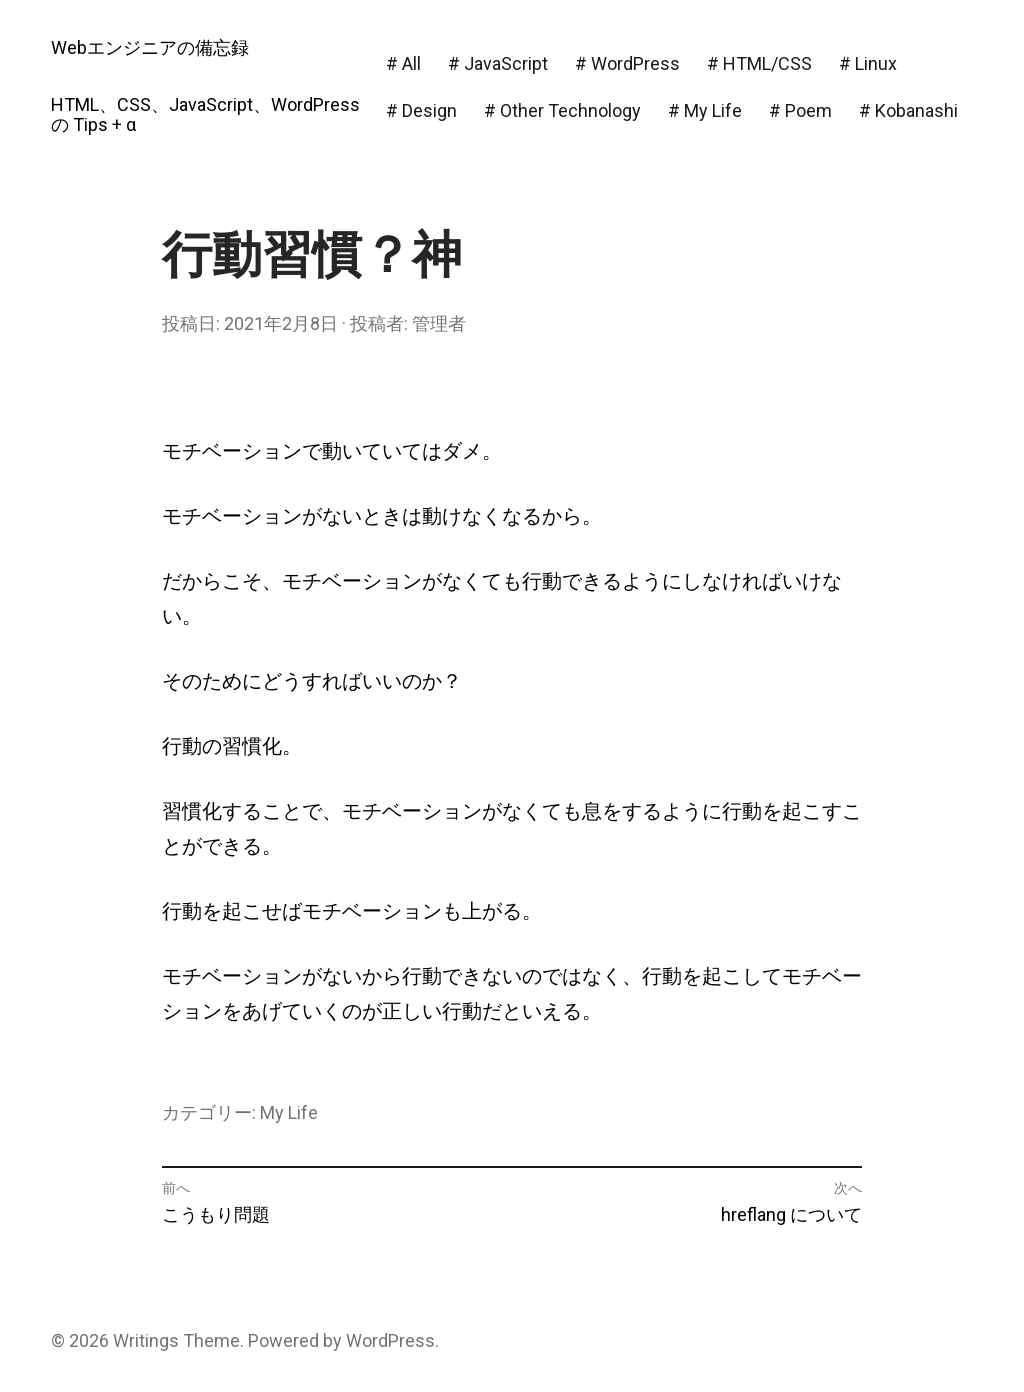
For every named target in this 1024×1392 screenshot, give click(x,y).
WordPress (390, 1340)
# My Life (705, 110)
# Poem (800, 110)
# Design (421, 110)
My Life (289, 1112)
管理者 (439, 323)
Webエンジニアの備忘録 (150, 47)
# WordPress (627, 63)
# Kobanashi (908, 110)
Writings (146, 1340)
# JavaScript (498, 63)
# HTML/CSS (759, 63)
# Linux (868, 63)
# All (403, 63)
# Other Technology (562, 110)
